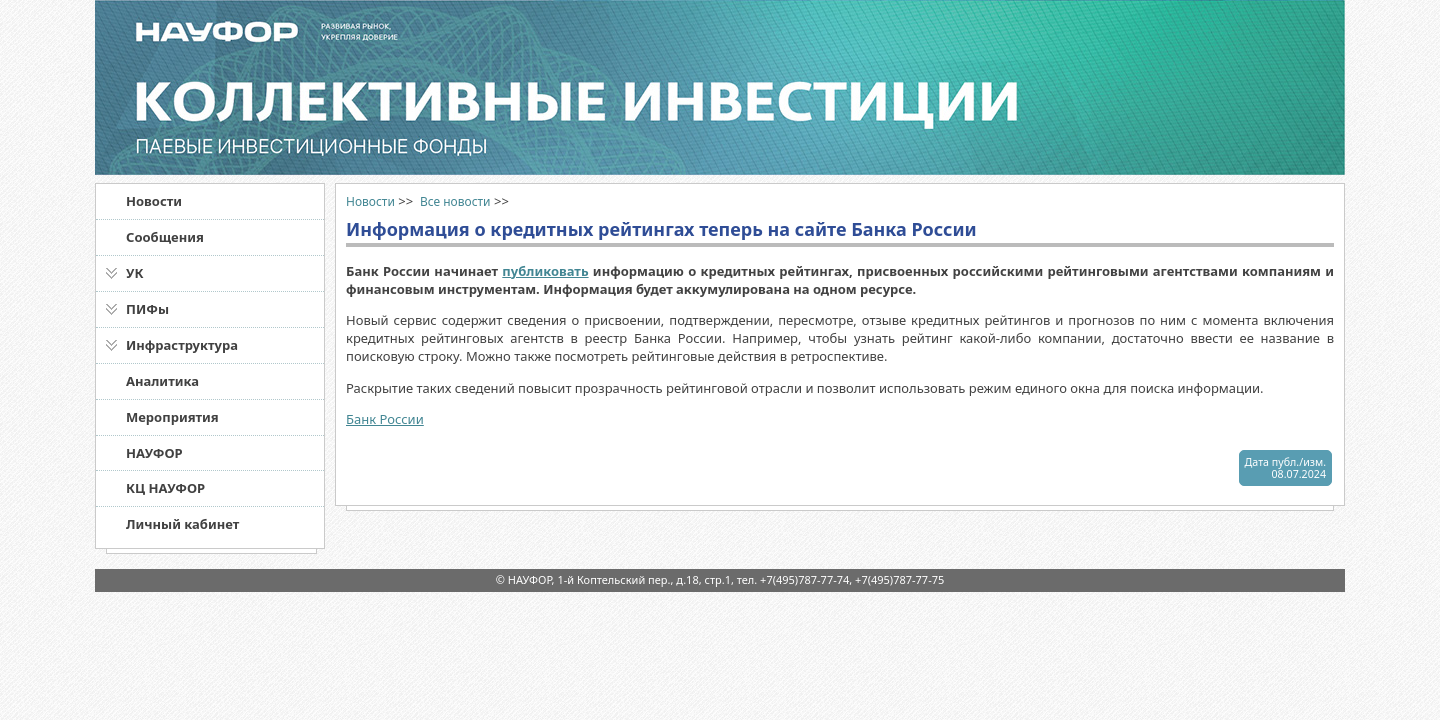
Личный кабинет (182, 524)
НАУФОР (154, 453)
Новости (154, 201)
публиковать (545, 271)
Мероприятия (172, 417)
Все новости (455, 201)
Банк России (385, 419)
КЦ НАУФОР (165, 488)
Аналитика (162, 381)
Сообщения (165, 237)
